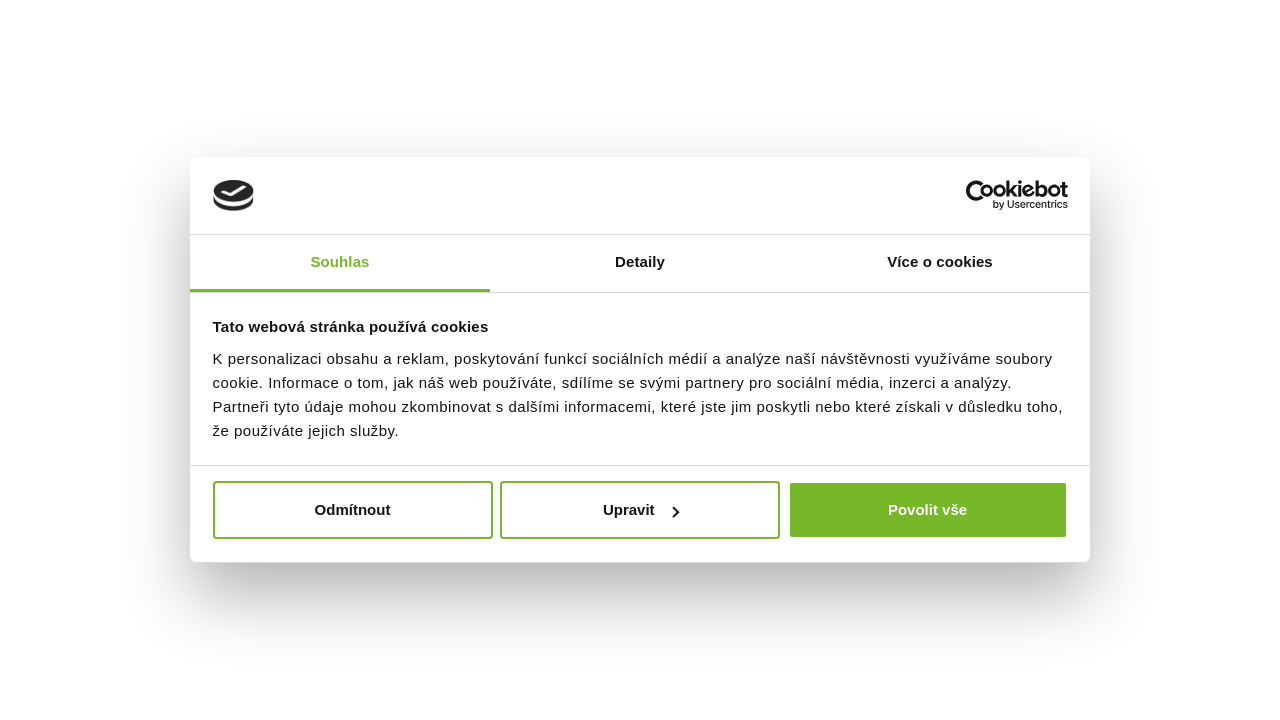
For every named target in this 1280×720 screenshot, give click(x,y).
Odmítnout (353, 509)
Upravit (641, 509)
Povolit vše (927, 509)
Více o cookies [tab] (940, 261)
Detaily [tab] (640, 261)
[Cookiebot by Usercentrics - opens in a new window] (980, 196)
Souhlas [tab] (339, 261)
